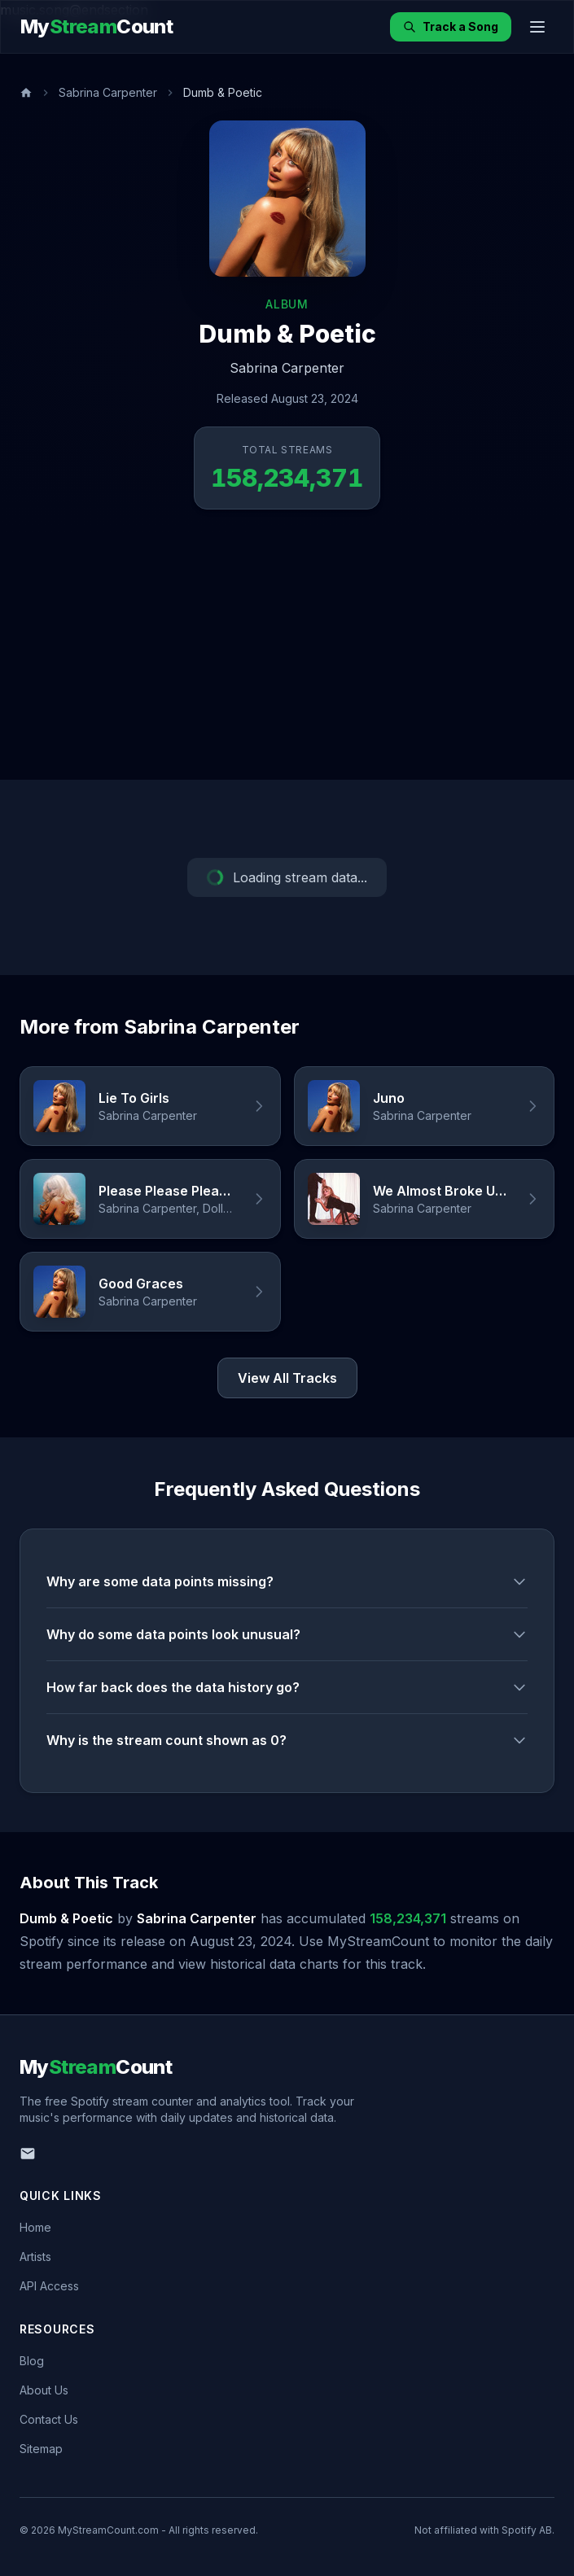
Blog (32, 2361)
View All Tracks (287, 1378)
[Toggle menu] (537, 27)
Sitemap (41, 2449)
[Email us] (28, 2153)
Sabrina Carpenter (108, 92)
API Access (49, 2286)
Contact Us (49, 2419)
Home (35, 2227)
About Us (44, 2390)
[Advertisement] (287, 658)
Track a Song (450, 26)
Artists (35, 2256)
